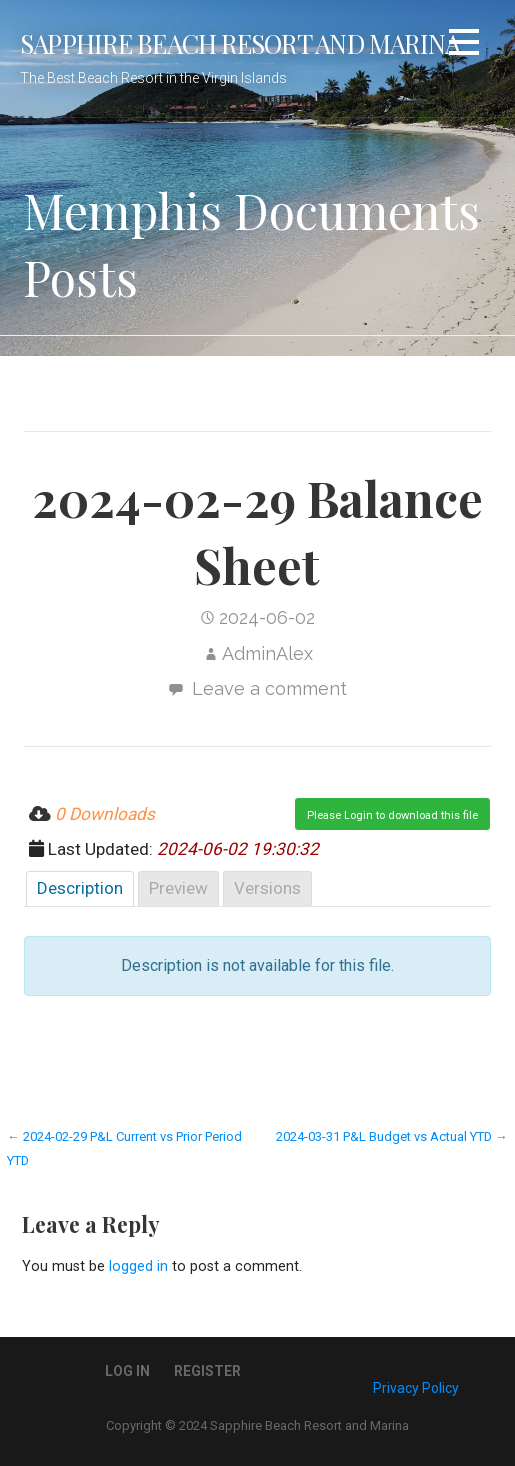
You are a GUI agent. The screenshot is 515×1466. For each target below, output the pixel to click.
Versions (267, 888)
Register (207, 1371)
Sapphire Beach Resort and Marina (240, 43)
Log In (127, 1371)
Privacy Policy (416, 1388)
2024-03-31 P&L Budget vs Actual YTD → (392, 1136)
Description (80, 888)
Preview (178, 888)
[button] (464, 45)
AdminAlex (267, 653)
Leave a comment (269, 688)
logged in (138, 1266)
